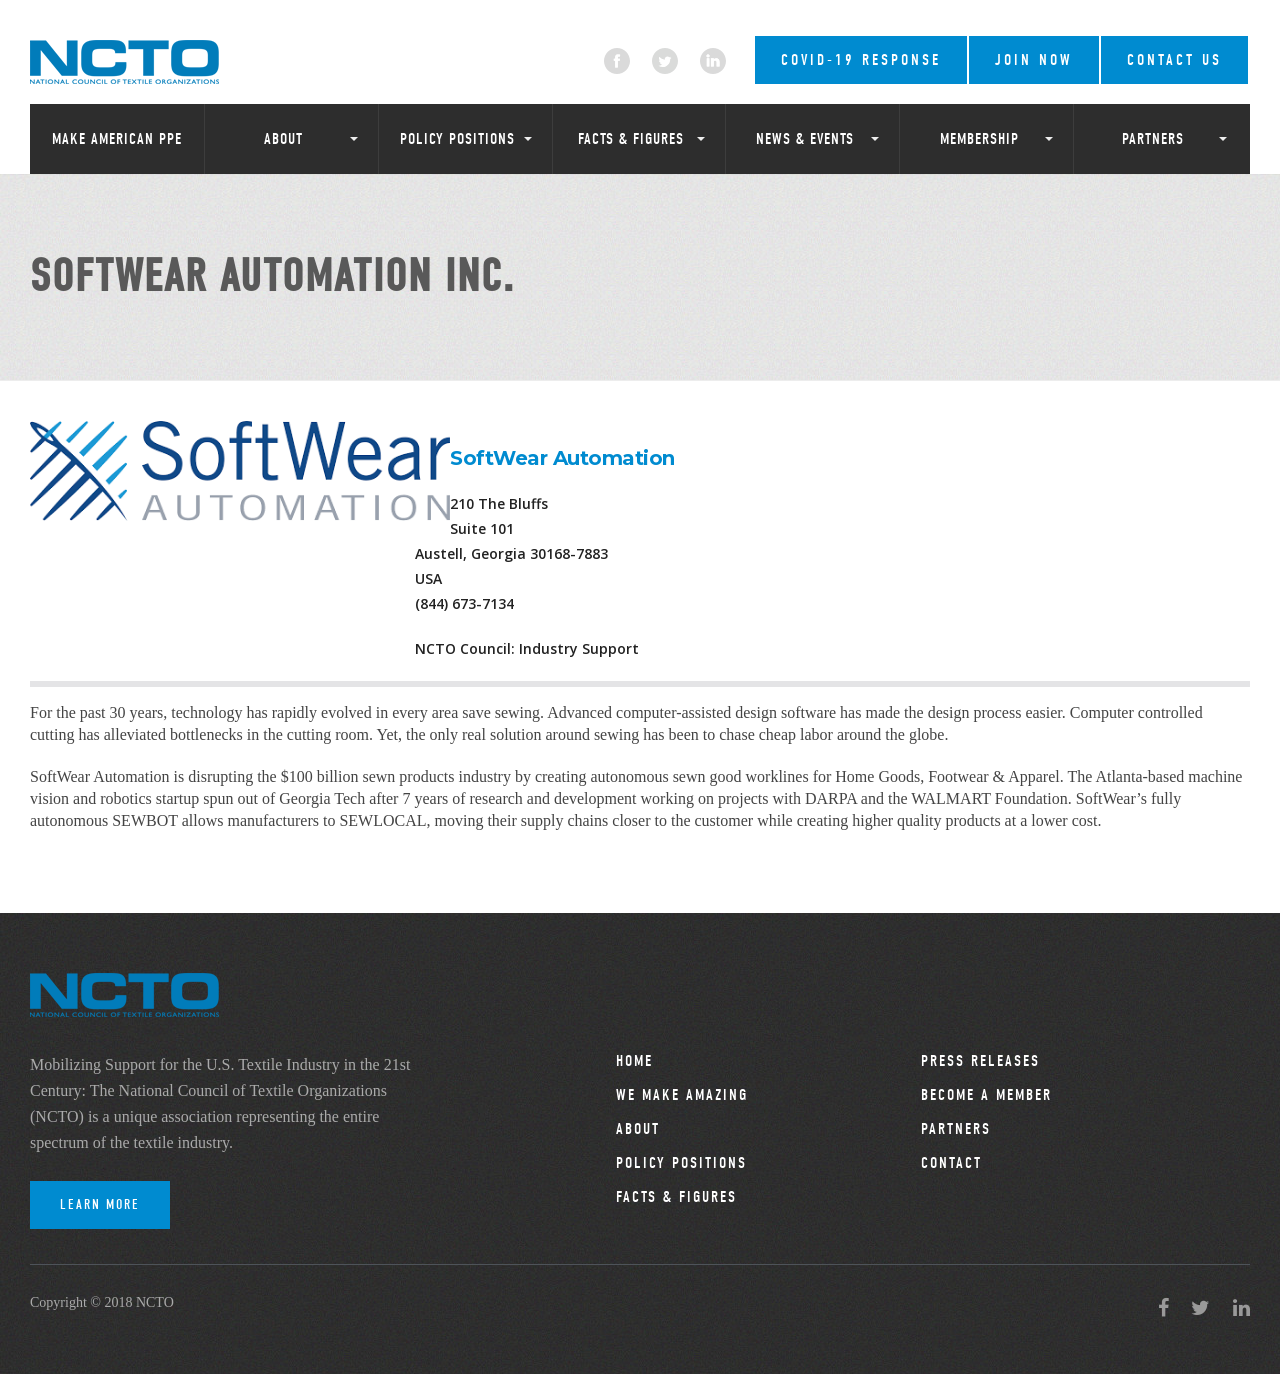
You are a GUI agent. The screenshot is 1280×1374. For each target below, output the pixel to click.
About (283, 139)
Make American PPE (117, 139)
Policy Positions (457, 139)
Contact (951, 1163)
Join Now (1034, 60)
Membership (979, 139)
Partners (1153, 139)
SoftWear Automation (562, 458)
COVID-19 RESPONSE (861, 60)
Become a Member (986, 1095)
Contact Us (1174, 60)
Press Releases (980, 1061)
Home (634, 1061)
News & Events (805, 139)
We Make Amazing (682, 1095)
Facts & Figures (631, 139)
